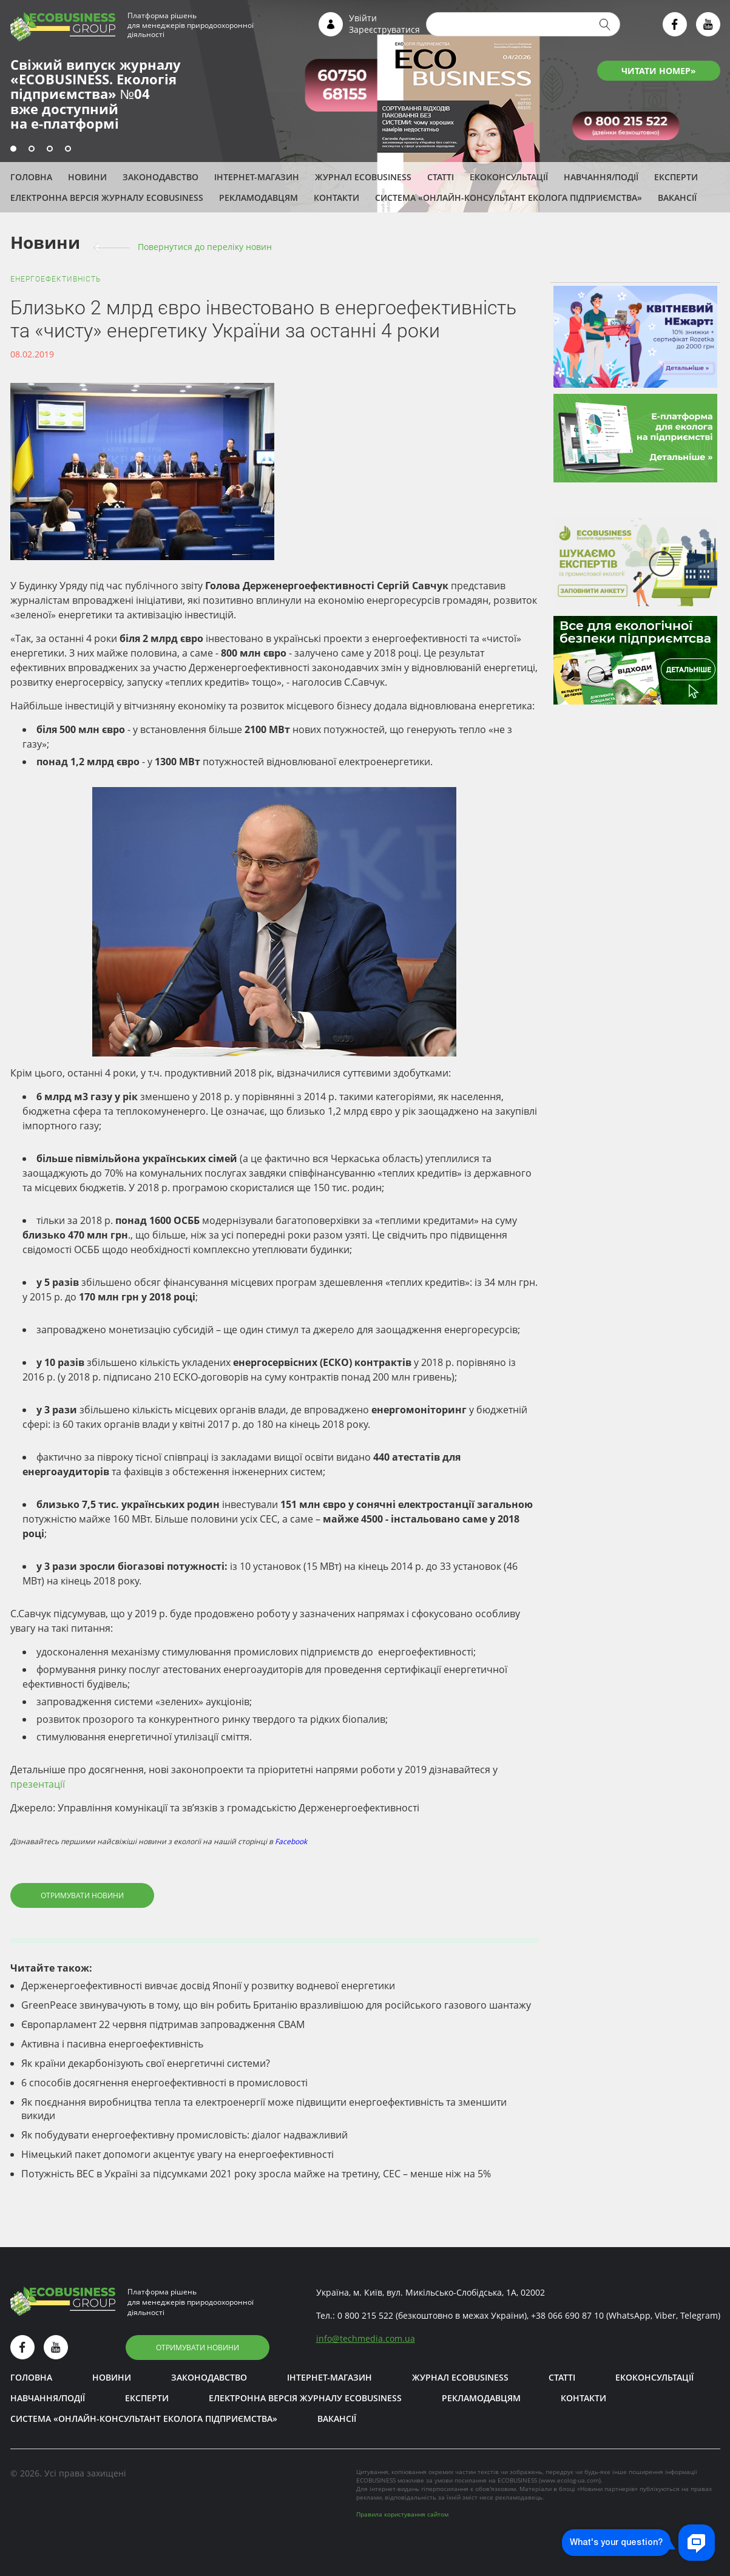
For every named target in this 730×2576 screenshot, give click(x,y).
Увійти (363, 18)
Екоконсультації (509, 177)
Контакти (336, 197)
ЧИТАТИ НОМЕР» (658, 70)
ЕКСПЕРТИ (676, 177)
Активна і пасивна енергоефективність (112, 2043)
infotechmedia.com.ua (365, 2338)
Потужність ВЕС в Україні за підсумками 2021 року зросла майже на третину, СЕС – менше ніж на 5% (256, 2173)
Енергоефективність (55, 279)
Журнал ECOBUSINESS (363, 177)
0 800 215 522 (365, 2315)
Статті (440, 177)
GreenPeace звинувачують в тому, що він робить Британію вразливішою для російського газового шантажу (276, 2005)
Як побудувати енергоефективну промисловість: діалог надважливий (184, 2135)
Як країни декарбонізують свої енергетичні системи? (145, 2063)
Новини (87, 177)
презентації (37, 1784)
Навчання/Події (601, 177)
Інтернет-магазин (256, 177)
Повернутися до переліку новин (205, 246)
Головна (31, 177)
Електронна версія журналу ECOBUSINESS (106, 197)
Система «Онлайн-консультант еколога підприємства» (508, 197)
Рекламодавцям (258, 197)
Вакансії (677, 197)
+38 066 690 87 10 (567, 2315)
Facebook (291, 1841)
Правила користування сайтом (402, 2514)
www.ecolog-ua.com (570, 2480)
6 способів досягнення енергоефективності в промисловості (164, 2082)
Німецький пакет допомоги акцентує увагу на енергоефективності (177, 2154)
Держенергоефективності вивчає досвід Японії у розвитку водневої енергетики (208, 1985)
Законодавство (160, 177)
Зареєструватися (384, 29)
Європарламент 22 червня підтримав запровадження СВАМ (163, 2024)
